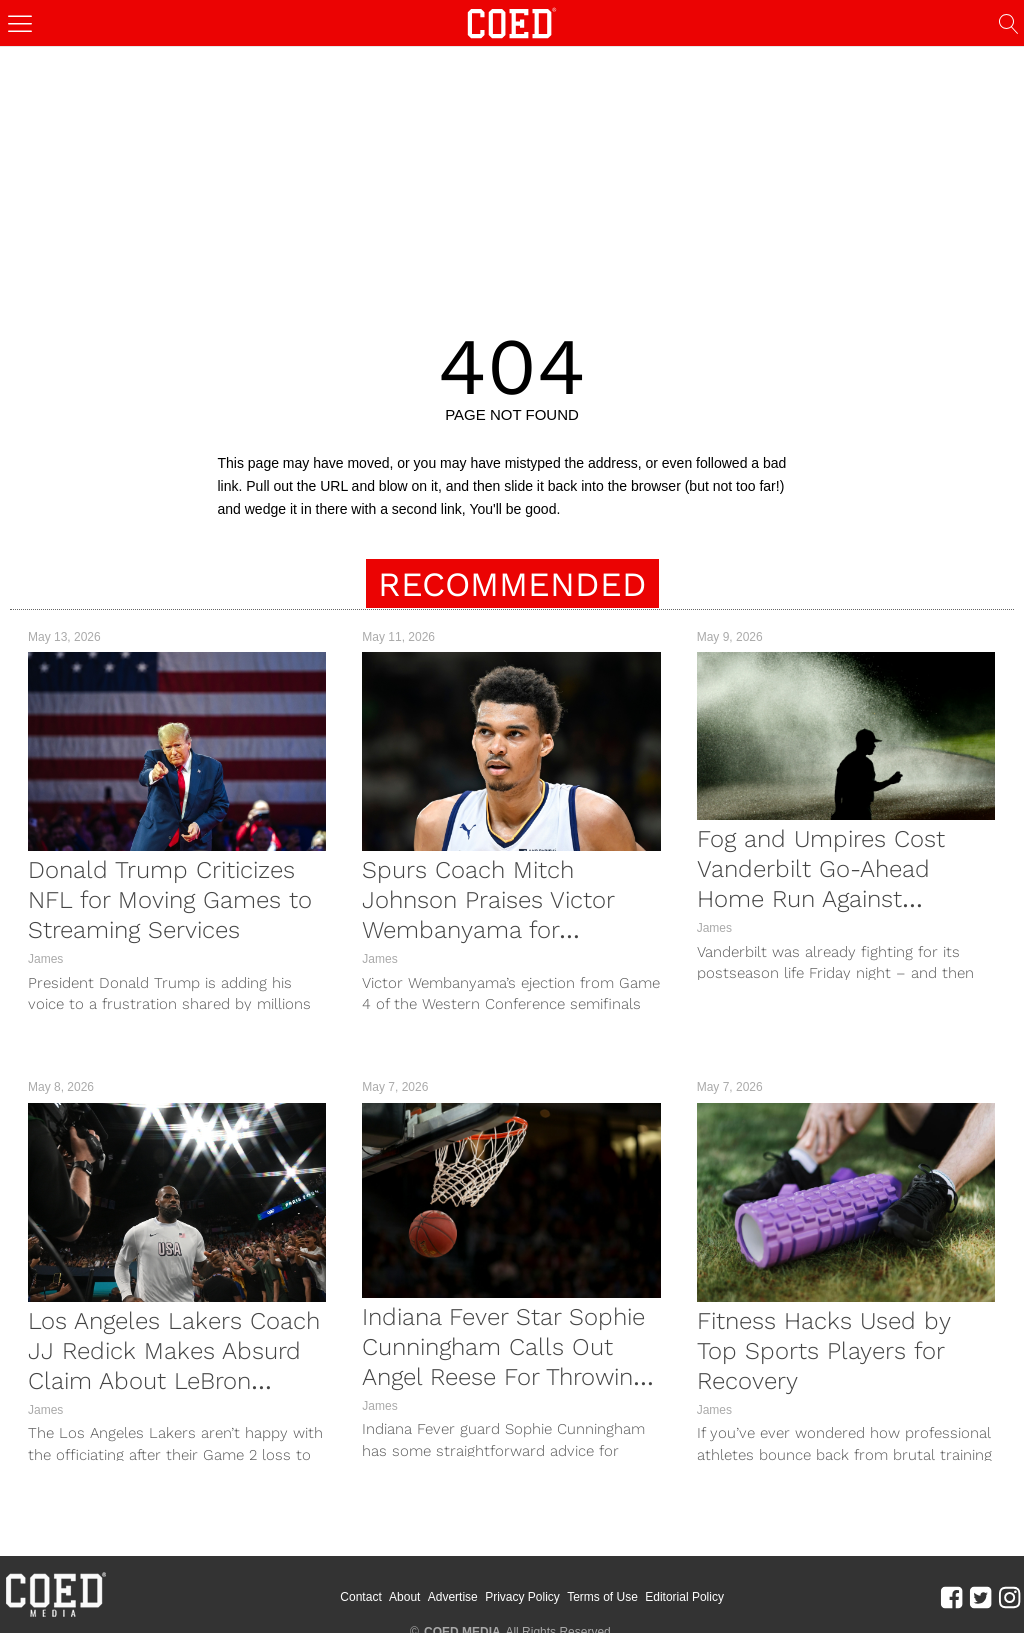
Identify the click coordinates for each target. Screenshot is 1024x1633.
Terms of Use (602, 1597)
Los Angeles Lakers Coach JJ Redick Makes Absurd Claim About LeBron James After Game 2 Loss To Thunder (174, 1381)
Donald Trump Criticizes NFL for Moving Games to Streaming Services (170, 900)
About (404, 1597)
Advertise (453, 1597)
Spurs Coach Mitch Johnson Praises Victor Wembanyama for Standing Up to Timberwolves (488, 930)
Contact (360, 1597)
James (45, 959)
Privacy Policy (522, 1597)
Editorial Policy (684, 1597)
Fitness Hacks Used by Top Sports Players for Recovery (823, 1351)
